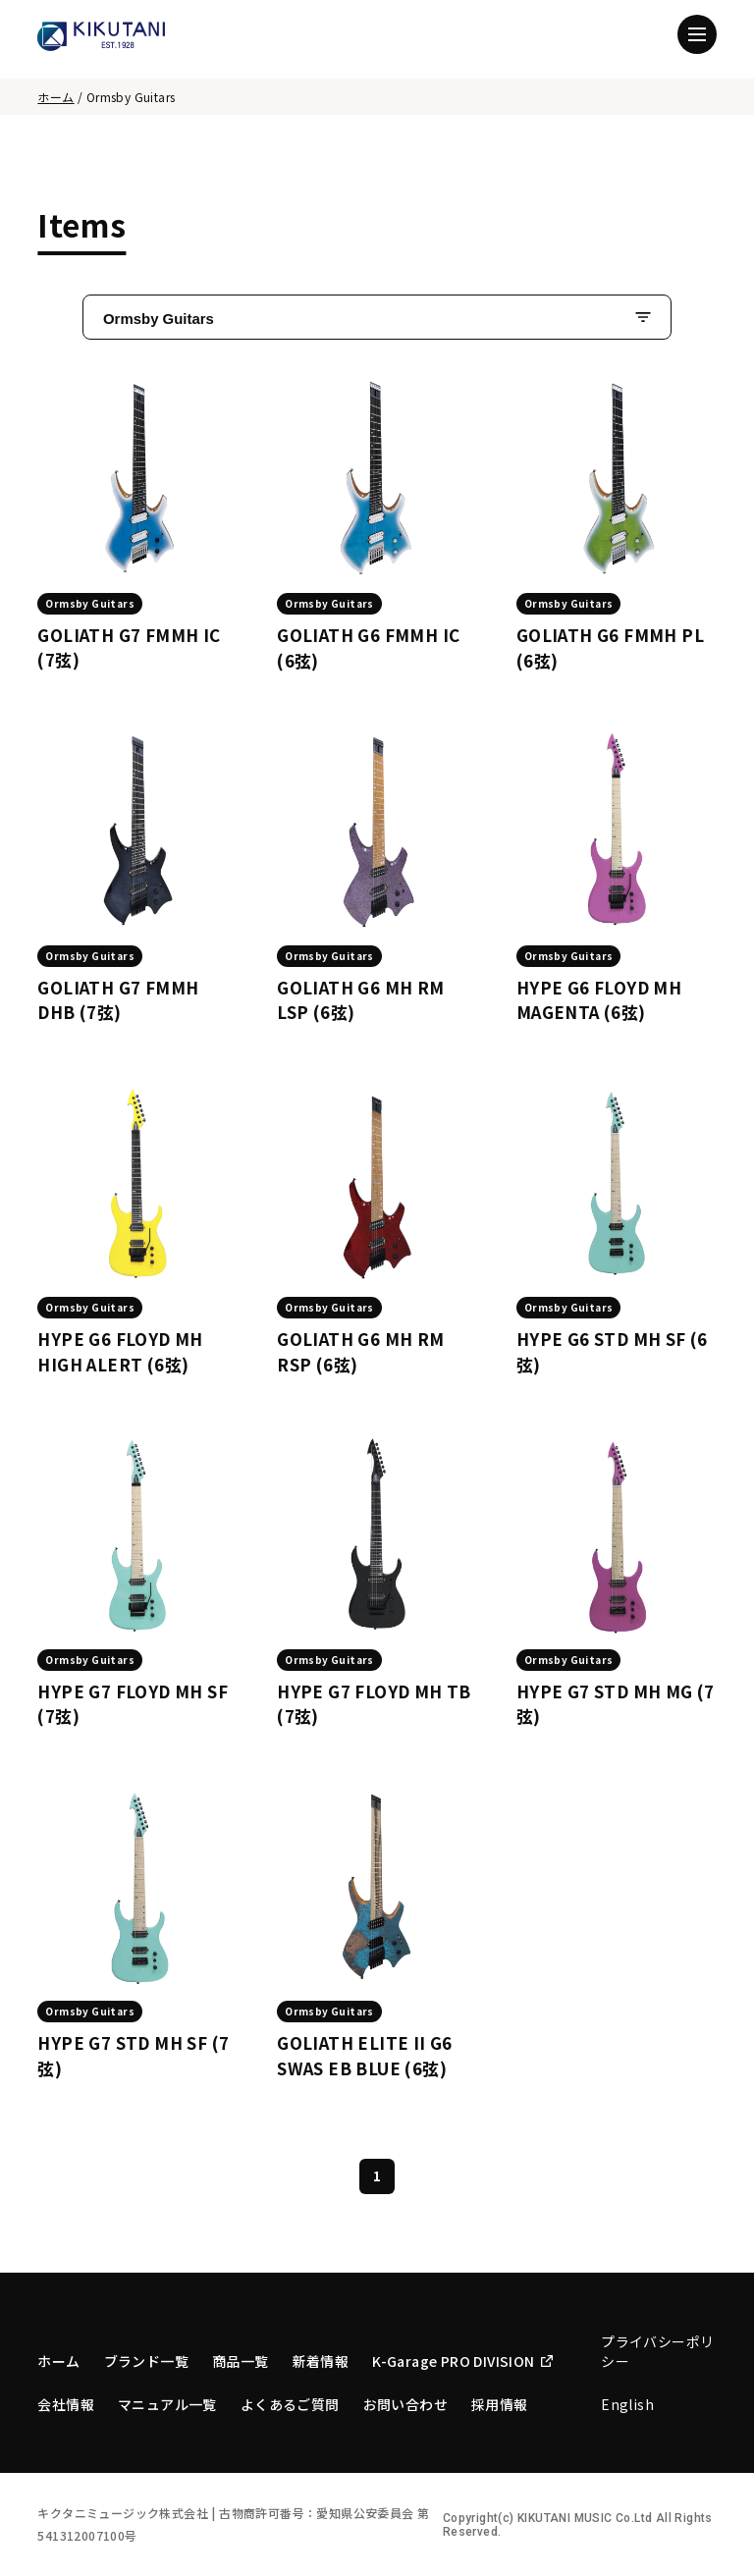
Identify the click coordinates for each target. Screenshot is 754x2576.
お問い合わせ (405, 2404)
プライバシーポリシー (657, 2351)
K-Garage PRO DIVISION (462, 2361)
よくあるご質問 (290, 2404)
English (627, 2404)
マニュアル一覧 (167, 2404)
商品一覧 (240, 2361)
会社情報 (65, 2404)
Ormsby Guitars (158, 318)
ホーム (55, 96)
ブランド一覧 (146, 2361)
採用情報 (499, 2404)
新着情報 (321, 2361)
